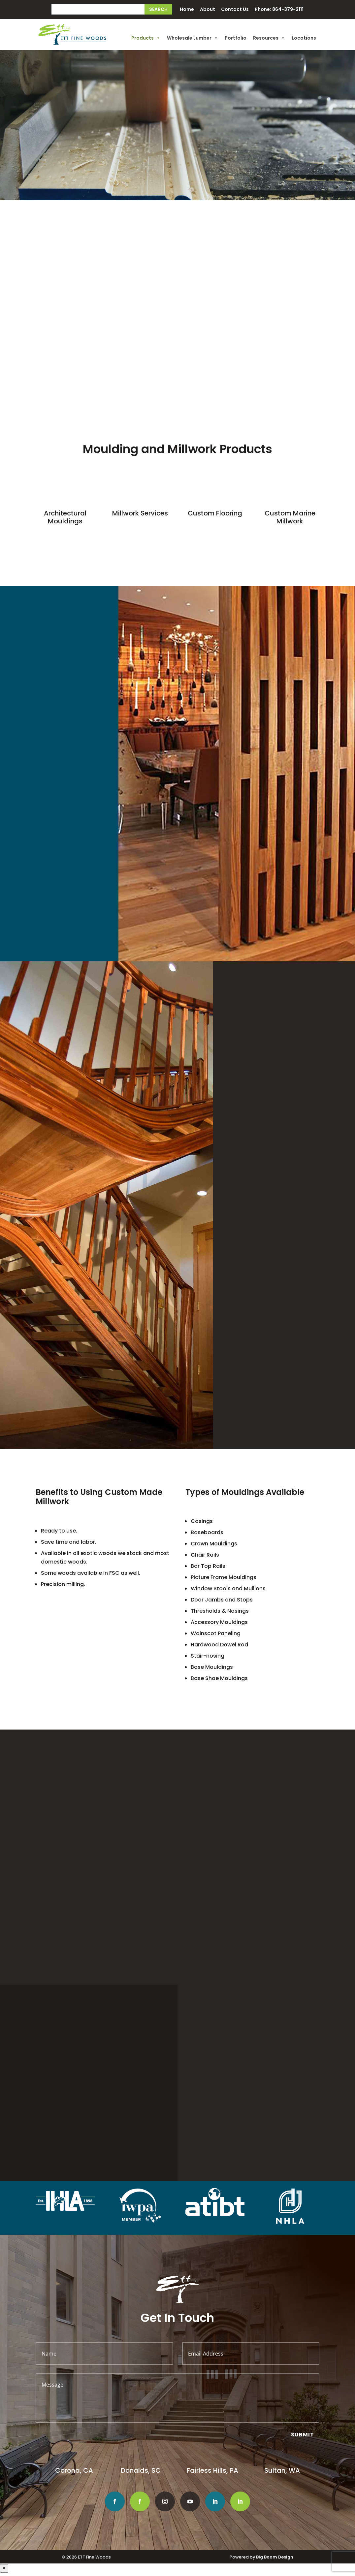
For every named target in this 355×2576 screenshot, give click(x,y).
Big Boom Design (274, 2557)
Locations (304, 38)
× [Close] (4, 2568)
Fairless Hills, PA (212, 2470)
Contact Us (235, 10)
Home (187, 10)
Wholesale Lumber (192, 38)
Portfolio (235, 38)
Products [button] (145, 38)
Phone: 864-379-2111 (279, 10)
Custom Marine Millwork (290, 517)
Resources (269, 38)
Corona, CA (75, 2470)
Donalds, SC (141, 2470)
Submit (302, 2434)
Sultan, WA (282, 2470)
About (207, 10)
